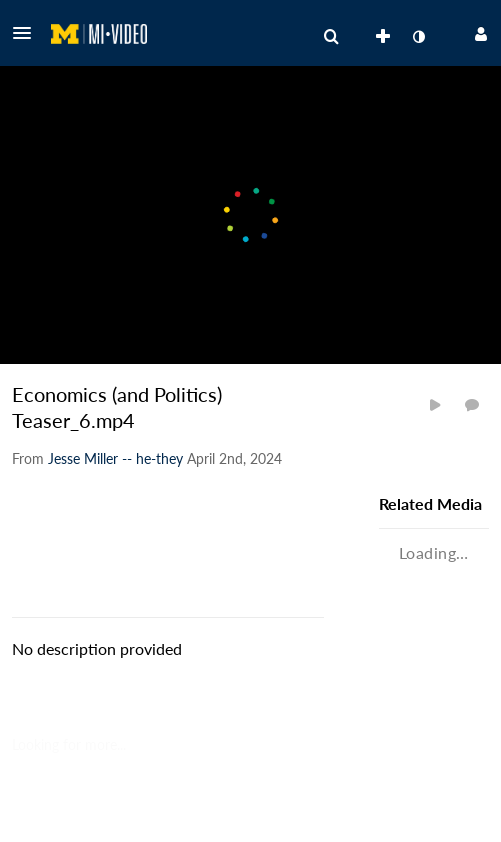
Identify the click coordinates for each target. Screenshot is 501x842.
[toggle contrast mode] (418, 37)
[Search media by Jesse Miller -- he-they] (115, 458)
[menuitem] (331, 37)
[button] (28, 33)
